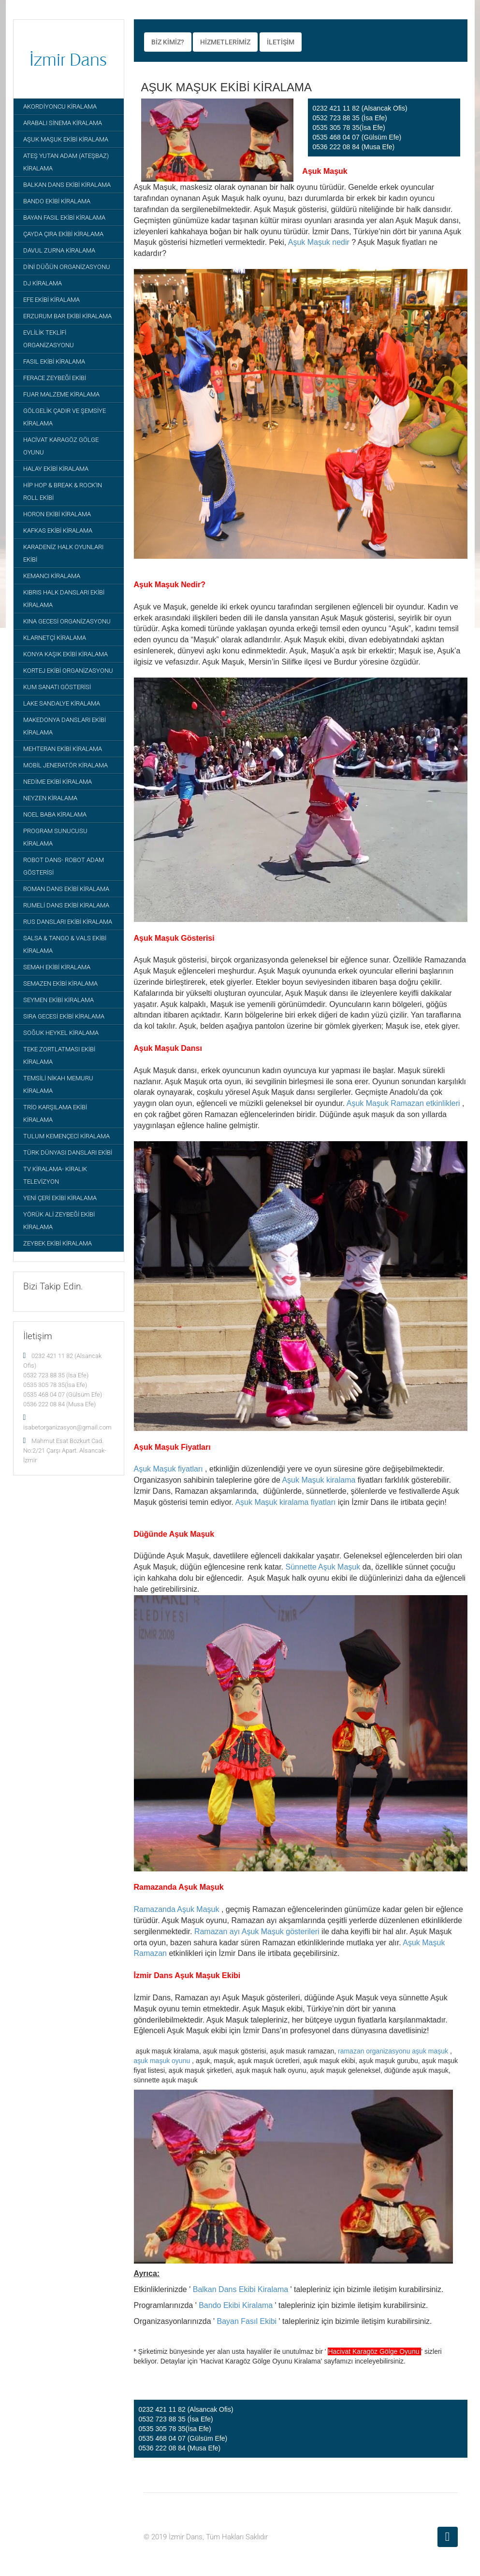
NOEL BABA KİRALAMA (55, 814)
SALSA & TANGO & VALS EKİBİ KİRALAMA (64, 944)
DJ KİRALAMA (42, 283)
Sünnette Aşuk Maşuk (322, 1567)
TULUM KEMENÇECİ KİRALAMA (66, 1136)
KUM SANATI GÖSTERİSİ (57, 687)
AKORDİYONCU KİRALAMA (60, 106)
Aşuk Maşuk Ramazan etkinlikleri (403, 1103)
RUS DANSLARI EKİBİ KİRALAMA (67, 921)
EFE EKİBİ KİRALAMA (51, 299)
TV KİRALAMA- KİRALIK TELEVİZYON (55, 1175)
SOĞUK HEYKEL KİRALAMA (61, 1032)
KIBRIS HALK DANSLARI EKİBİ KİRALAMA (63, 599)
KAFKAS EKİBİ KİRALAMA (57, 530)
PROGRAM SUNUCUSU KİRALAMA (55, 837)
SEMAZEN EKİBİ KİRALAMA (60, 983)
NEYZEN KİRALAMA (50, 798)
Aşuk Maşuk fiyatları (168, 1469)
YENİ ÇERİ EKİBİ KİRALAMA (60, 1198)
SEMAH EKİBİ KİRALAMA (56, 967)
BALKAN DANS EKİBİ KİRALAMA (67, 184)
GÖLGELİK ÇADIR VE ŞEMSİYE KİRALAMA (64, 417)
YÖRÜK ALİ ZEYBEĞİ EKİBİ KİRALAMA (59, 1221)
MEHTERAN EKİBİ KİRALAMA (62, 748)
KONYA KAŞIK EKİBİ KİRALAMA (65, 654)
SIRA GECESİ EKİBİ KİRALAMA (63, 1016)
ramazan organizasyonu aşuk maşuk (393, 2051)
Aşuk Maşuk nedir (318, 242)
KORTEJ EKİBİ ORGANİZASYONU (68, 670)
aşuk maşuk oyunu (162, 2061)
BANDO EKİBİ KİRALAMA (56, 201)
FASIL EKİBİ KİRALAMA (54, 361)
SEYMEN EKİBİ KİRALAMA (58, 1000)
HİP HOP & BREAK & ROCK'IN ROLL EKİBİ (62, 491)
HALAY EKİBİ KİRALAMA (55, 468)
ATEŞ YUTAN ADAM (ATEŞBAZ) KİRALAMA (66, 162)
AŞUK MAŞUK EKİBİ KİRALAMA (65, 139)
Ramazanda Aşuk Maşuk (176, 1909)
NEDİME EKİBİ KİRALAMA (57, 781)
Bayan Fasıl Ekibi (247, 2321)
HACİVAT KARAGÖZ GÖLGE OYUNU (61, 446)
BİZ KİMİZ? (167, 42)
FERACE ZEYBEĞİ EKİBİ (54, 378)
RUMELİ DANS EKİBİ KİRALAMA (66, 905)
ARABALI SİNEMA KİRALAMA (62, 123)
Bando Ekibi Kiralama (236, 2305)
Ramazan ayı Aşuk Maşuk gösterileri (257, 1931)
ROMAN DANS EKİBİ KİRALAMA (66, 888)
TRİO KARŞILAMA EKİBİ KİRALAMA (55, 1113)
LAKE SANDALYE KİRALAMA (61, 703)
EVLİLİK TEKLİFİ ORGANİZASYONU (48, 339)
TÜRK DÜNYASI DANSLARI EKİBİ (67, 1152)
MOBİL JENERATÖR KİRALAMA (65, 765)
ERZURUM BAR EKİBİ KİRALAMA (67, 316)
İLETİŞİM (280, 42)
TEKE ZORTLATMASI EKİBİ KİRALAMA (59, 1055)
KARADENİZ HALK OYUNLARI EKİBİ (63, 553)
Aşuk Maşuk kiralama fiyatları (285, 1502)
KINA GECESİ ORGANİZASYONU (67, 621)
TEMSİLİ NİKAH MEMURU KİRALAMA (58, 1084)
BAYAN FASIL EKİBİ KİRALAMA (64, 217)
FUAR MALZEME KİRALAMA (61, 394)
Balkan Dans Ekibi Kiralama (240, 2289)
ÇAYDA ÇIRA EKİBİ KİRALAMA (63, 234)
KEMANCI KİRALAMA (51, 576)
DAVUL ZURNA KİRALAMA (59, 250)
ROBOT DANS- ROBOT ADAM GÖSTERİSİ (63, 866)
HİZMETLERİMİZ (225, 42)
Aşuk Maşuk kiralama (318, 1480)
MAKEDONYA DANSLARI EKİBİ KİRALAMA (64, 726)
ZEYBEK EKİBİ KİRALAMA (57, 1243)
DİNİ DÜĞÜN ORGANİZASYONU (66, 266)
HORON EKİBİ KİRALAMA (57, 514)
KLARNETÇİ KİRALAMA (54, 637)
